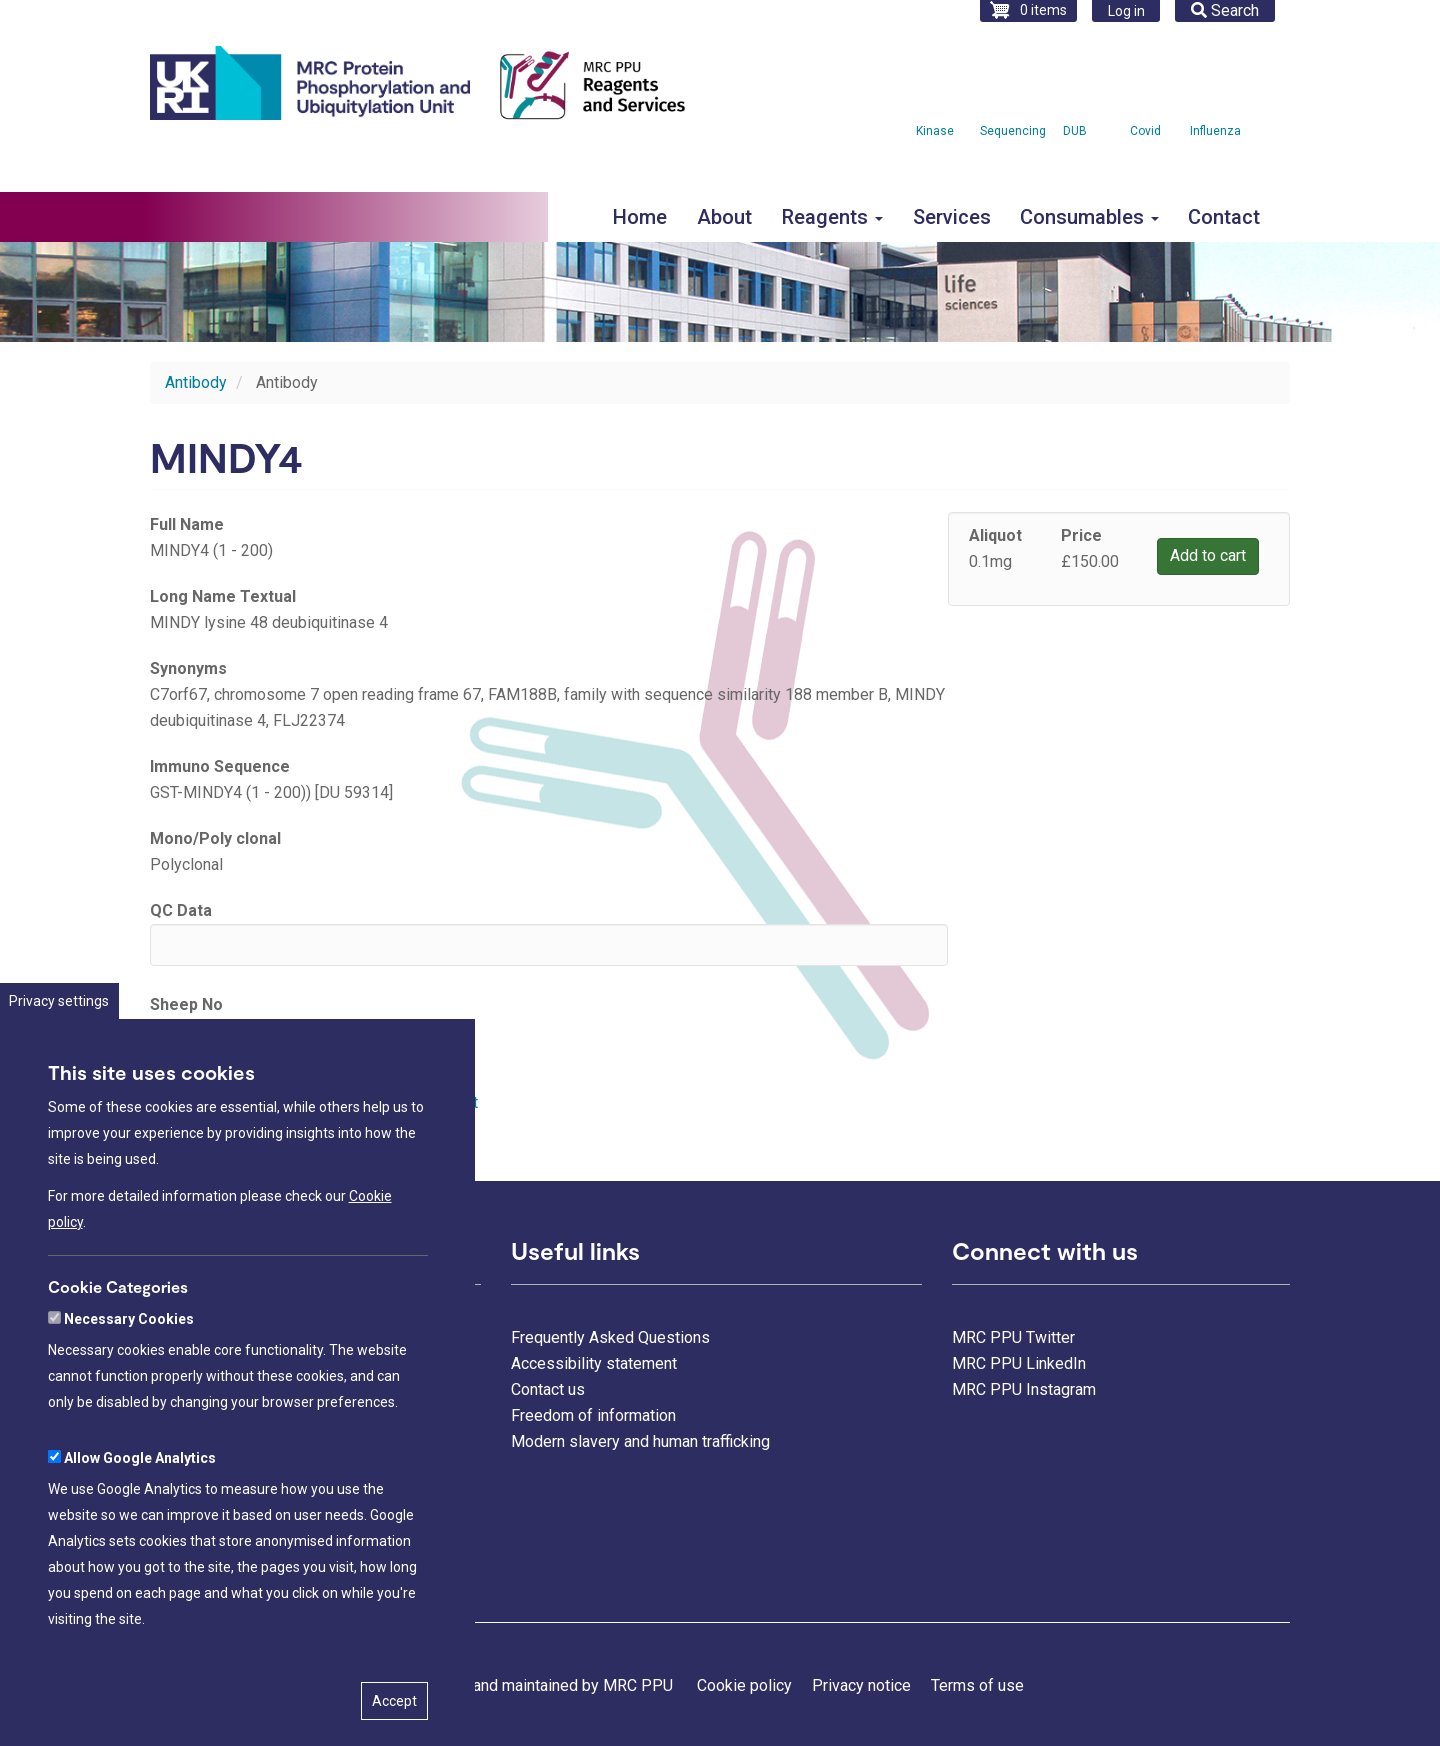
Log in (1126, 11)
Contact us (548, 1389)
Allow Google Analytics (140, 1527)
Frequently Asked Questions (610, 1337)
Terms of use (977, 1685)
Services (952, 217)
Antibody (196, 382)
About (724, 217)
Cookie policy (744, 1685)
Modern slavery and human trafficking (640, 1441)
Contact (1224, 217)
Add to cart (1208, 555)
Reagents (832, 217)
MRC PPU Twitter (1013, 1337)
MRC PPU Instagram (1024, 1389)
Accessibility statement (594, 1363)
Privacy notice (861, 1685)
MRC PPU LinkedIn (1019, 1363)
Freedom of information (593, 1415)
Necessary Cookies (129, 1388)
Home (640, 217)
